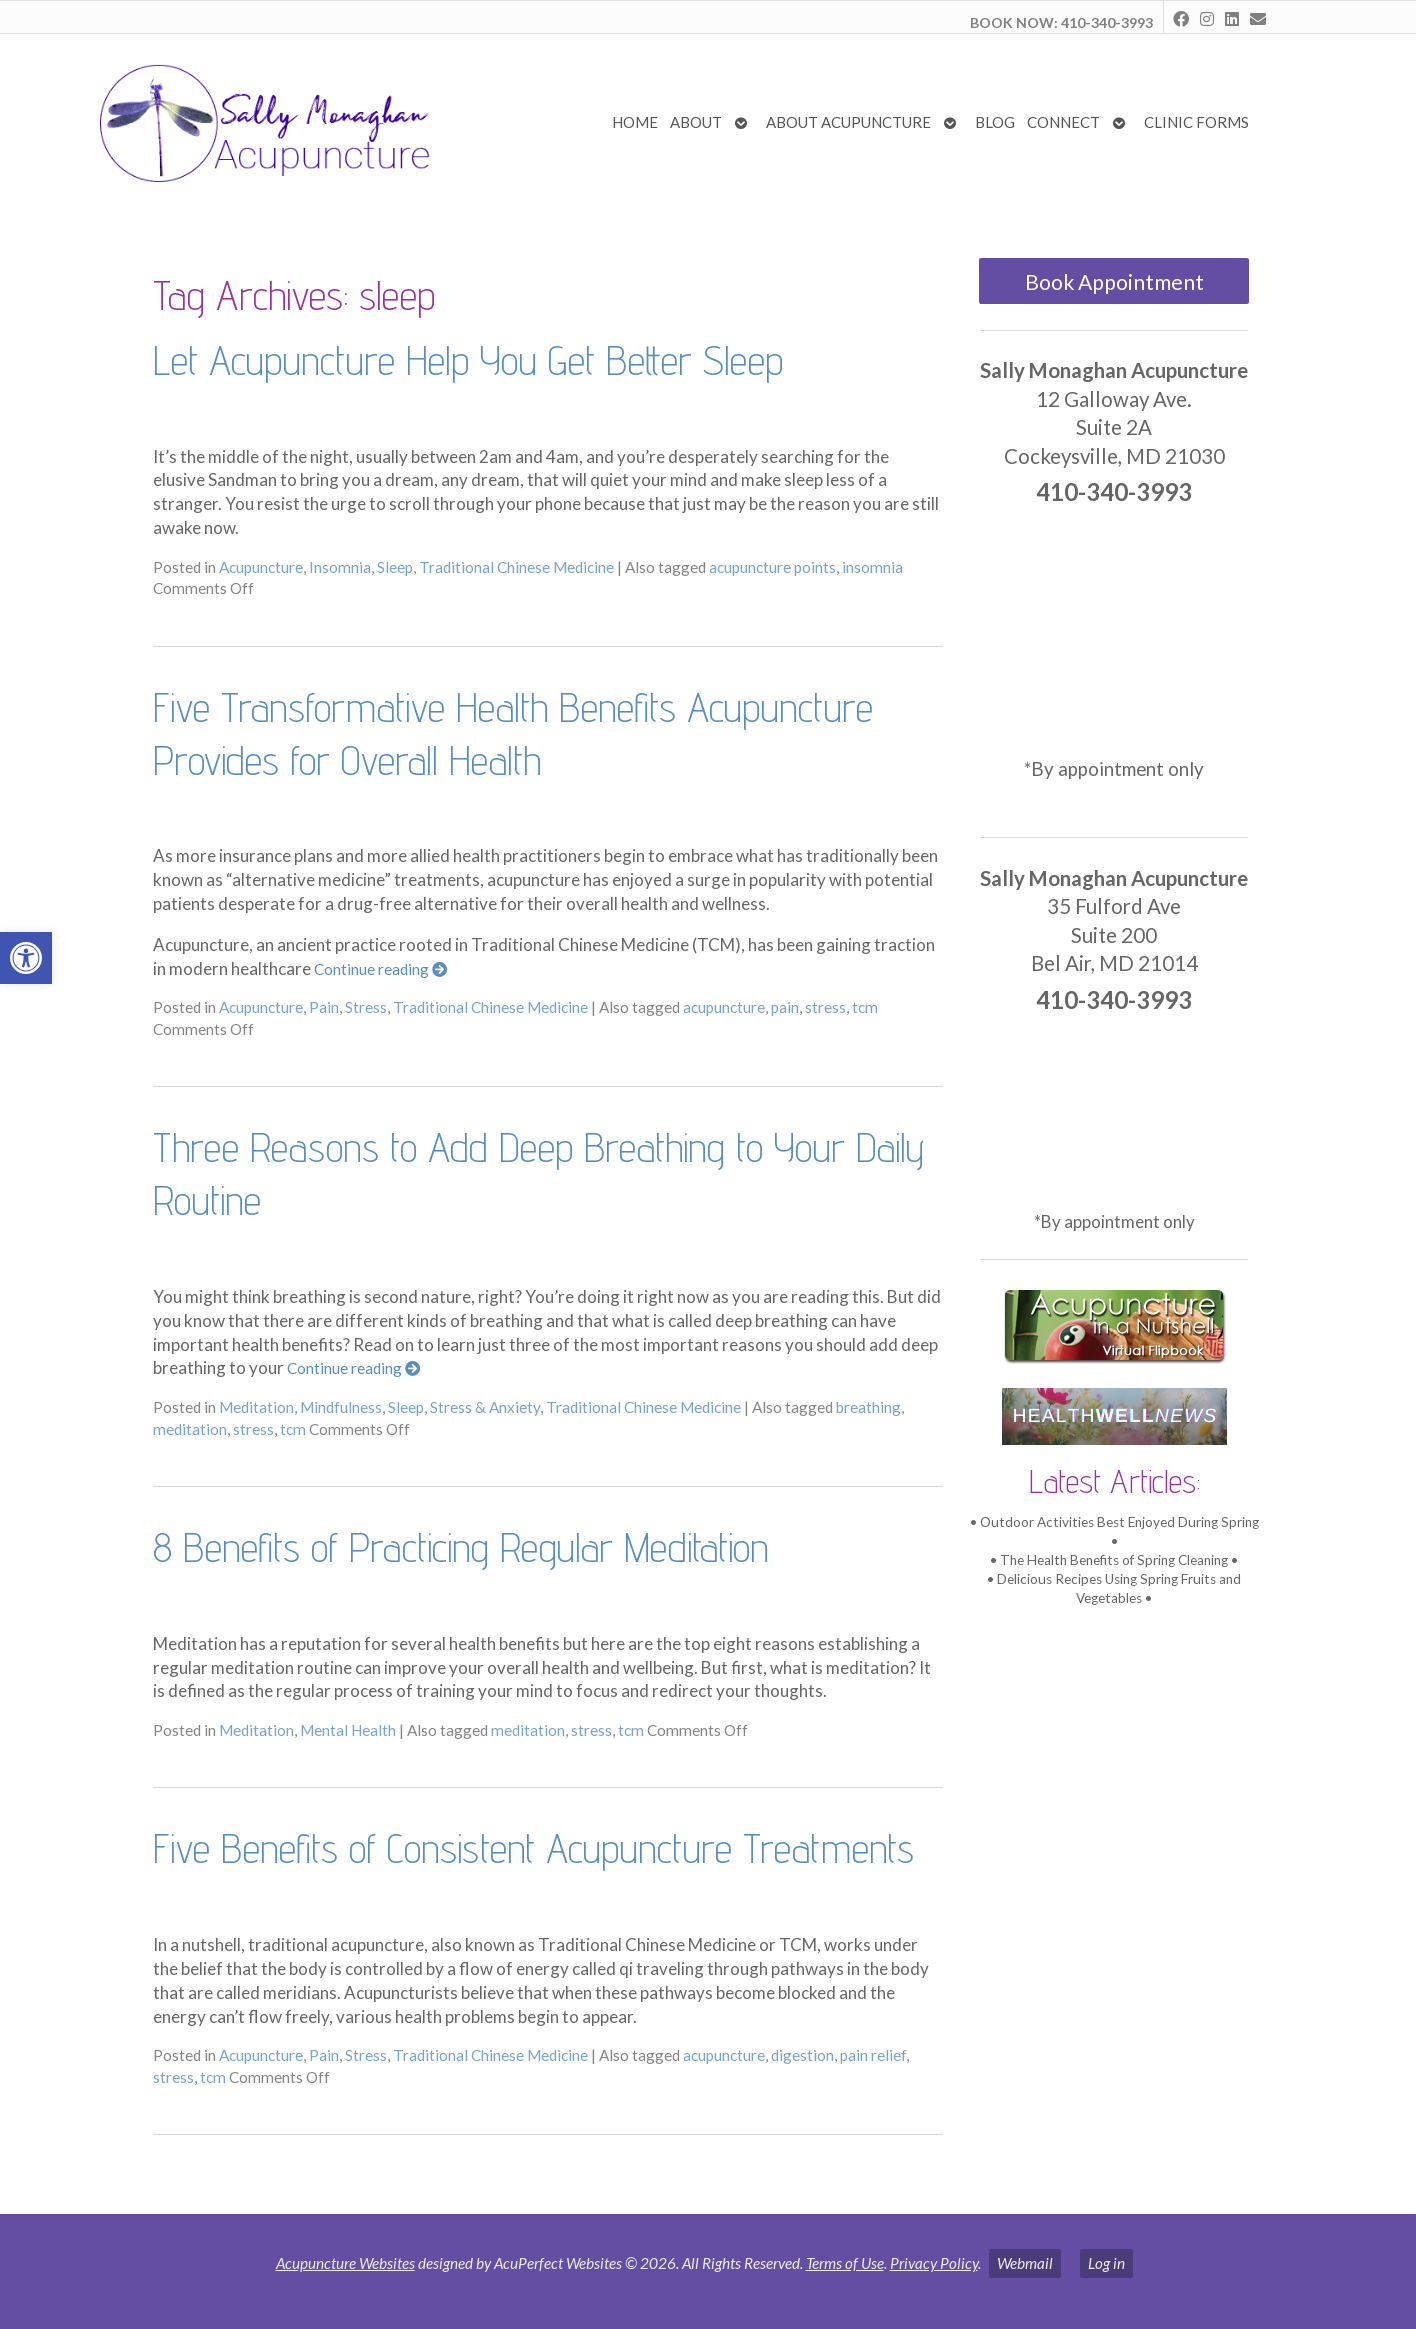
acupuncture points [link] (772, 567)
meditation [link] (190, 1429)
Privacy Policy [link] (934, 2263)
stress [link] (825, 1007)
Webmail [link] (1025, 2263)
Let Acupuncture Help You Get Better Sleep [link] (468, 360)
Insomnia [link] (340, 567)
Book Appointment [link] (1114, 281)
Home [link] (635, 122)
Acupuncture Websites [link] (345, 2263)
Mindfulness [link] (341, 1407)
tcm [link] (865, 1007)
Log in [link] (1106, 2263)
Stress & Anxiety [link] (485, 1407)
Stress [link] (366, 1007)
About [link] (696, 122)
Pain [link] (324, 1007)
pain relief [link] (873, 2055)
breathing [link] (868, 1407)
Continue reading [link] (380, 969)
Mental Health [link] (348, 1730)
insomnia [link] (872, 567)
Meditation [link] (256, 1407)
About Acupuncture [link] (848, 122)
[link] (26, 958)
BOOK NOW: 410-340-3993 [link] (1061, 22)
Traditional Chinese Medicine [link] (516, 567)
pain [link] (785, 1007)
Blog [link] (995, 122)
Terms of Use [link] (845, 2263)
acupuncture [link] (724, 1007)
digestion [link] (802, 2055)
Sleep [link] (395, 567)
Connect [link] (1063, 122)
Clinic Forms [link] (1196, 122)
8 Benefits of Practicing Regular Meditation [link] (460, 1547)
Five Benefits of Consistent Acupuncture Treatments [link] (533, 1848)
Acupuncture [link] (261, 567)
